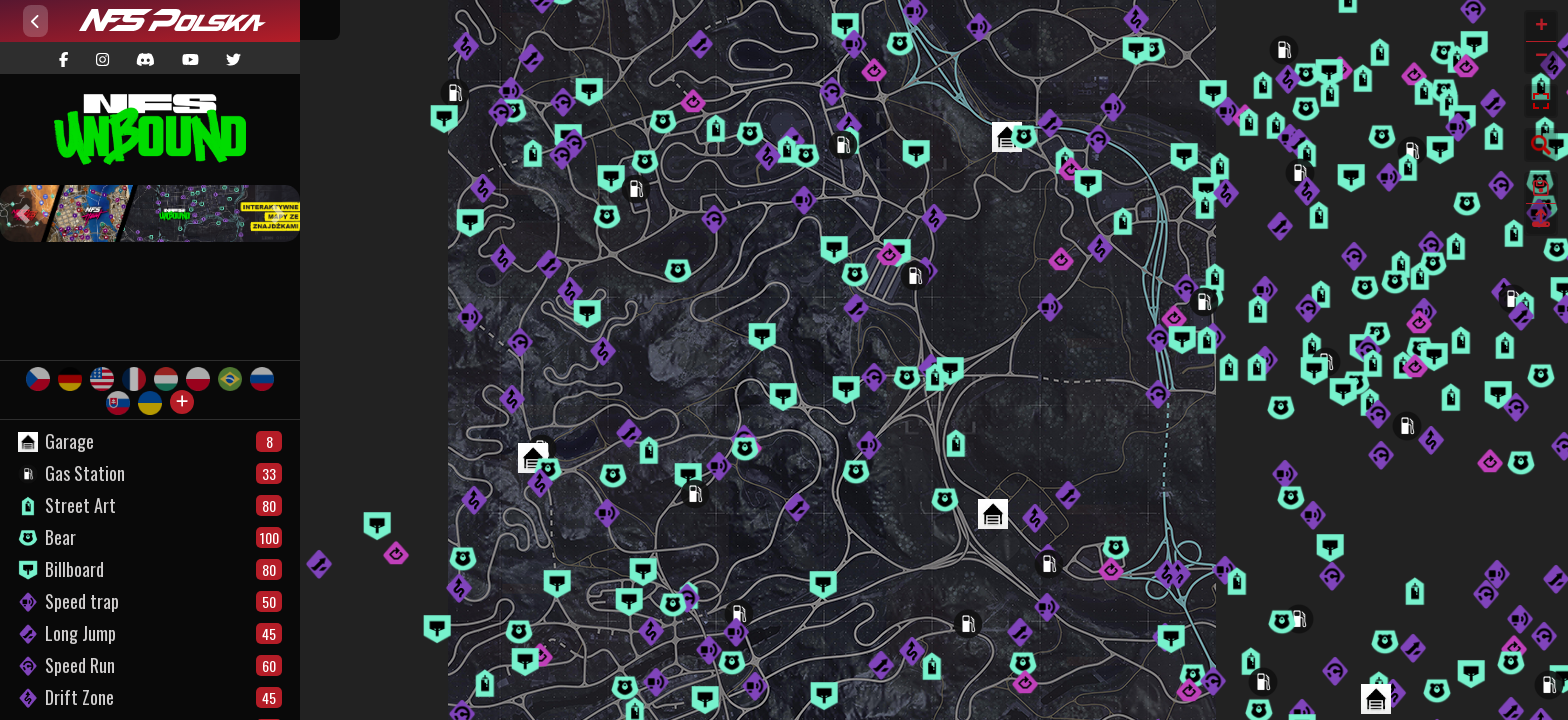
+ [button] (1541, 27)
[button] (22, 213)
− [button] (1541, 57)
